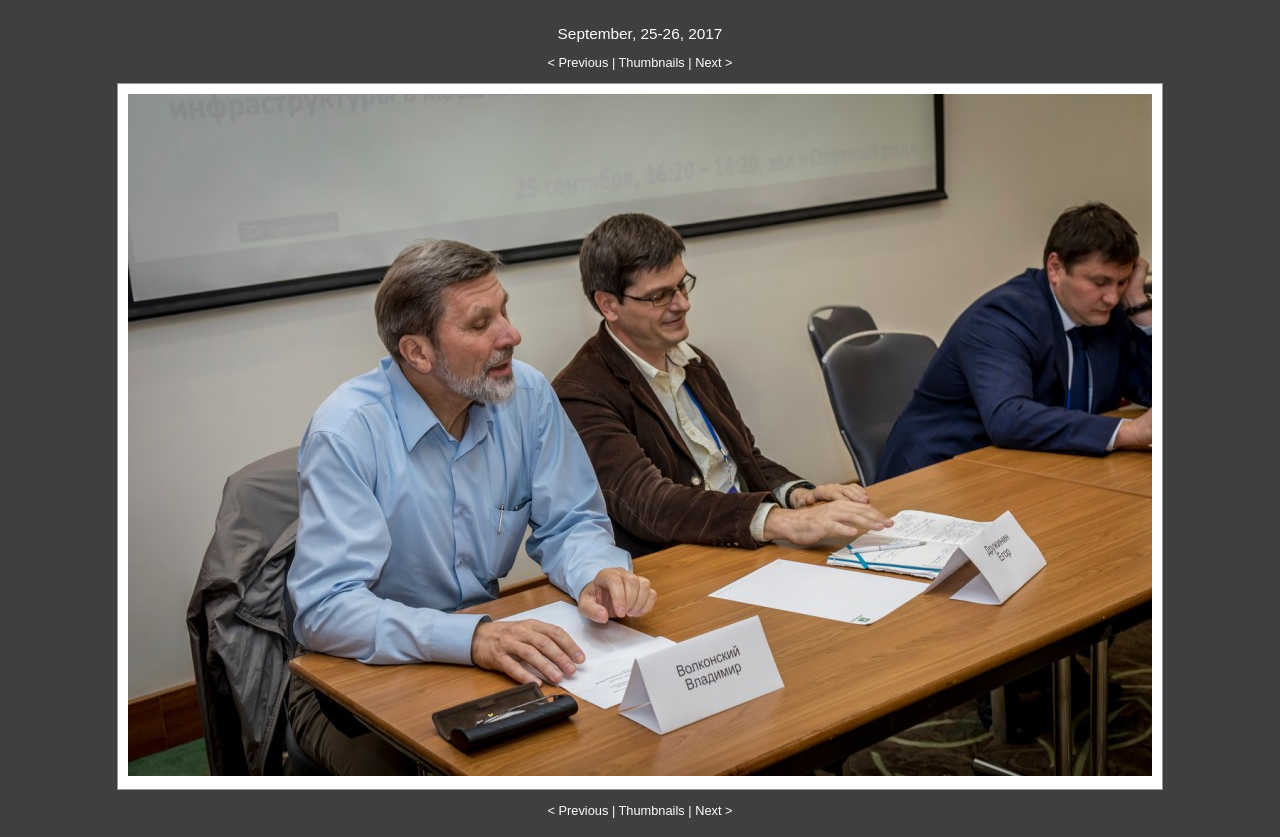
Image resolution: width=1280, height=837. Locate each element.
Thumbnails (652, 62)
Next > (713, 62)
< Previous (578, 62)
